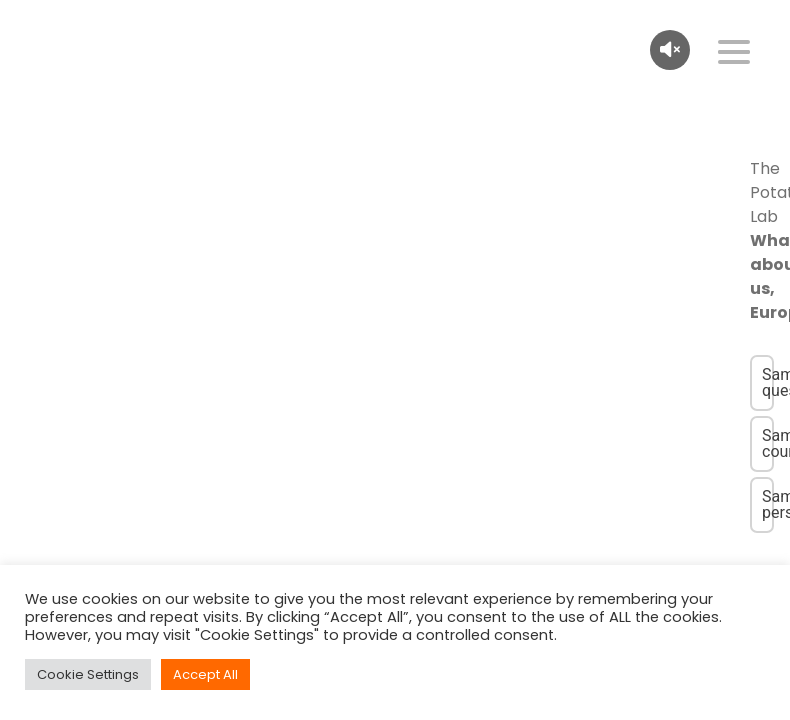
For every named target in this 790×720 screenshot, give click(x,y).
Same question (768, 382)
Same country (768, 443)
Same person (768, 504)
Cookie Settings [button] (88, 674)
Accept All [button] (205, 674)
